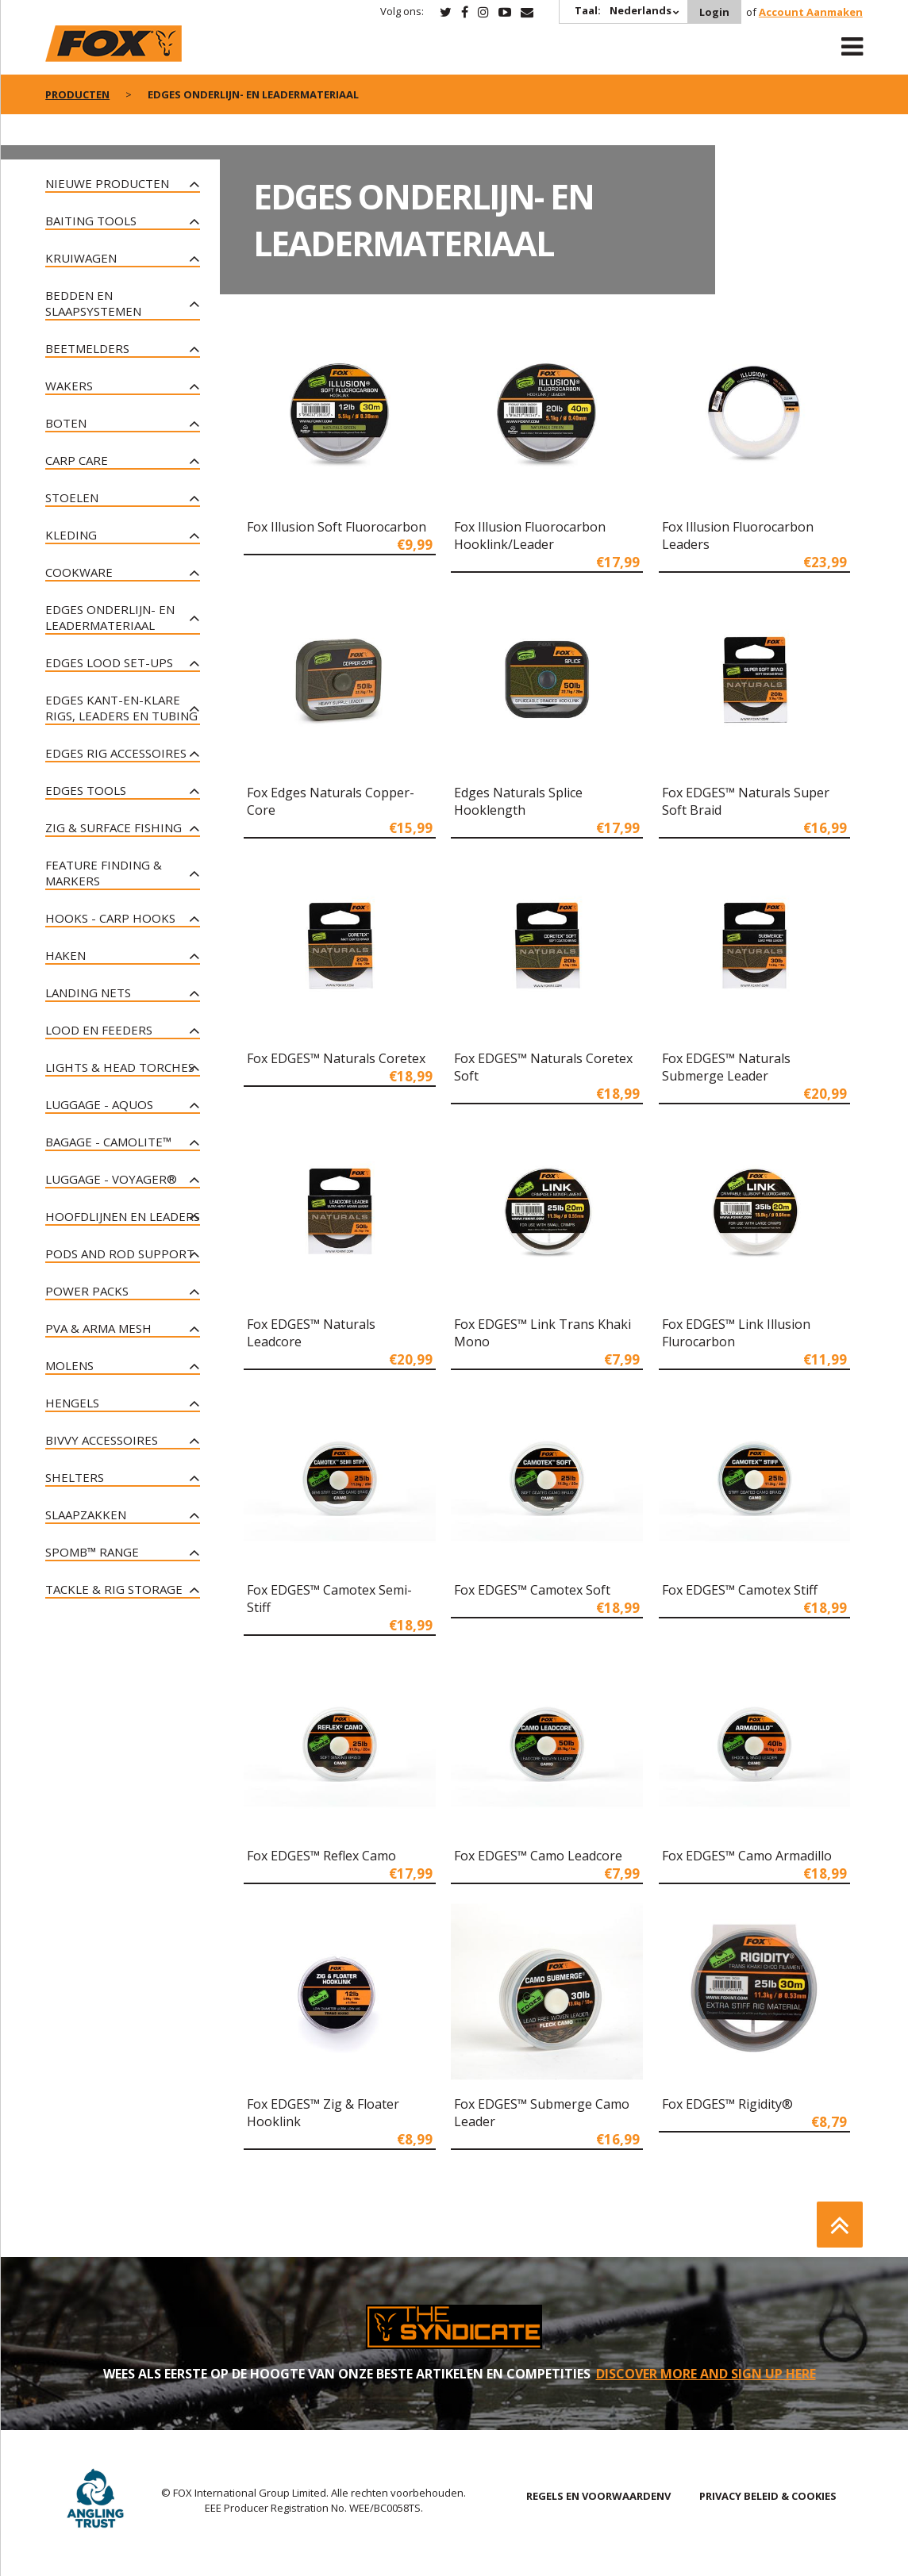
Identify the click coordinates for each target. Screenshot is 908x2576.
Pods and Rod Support (119, 1253)
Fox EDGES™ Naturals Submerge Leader (726, 1067)
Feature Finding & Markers (103, 873)
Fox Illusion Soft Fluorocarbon (336, 527)
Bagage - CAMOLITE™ (108, 1142)
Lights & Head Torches (119, 1067)
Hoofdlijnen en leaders (122, 1216)
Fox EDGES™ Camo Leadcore (538, 1855)
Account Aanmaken (811, 12)
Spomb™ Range (92, 1552)
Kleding (71, 535)
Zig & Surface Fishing (113, 827)
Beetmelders (87, 348)
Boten (66, 423)
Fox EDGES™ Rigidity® (727, 2104)
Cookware (79, 572)
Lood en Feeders (98, 1030)
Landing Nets (88, 992)
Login (714, 12)
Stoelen (71, 497)
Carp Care (76, 460)
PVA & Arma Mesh (98, 1328)
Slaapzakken (85, 1514)
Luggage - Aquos (99, 1104)
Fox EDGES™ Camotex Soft (532, 1590)
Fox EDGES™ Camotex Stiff (740, 1590)
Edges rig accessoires (116, 753)
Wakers (69, 386)
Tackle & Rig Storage (114, 1589)
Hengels (72, 1403)
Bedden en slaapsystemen (93, 303)
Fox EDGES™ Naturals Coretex (336, 1058)
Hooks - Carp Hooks (110, 918)
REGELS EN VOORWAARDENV (598, 2496)
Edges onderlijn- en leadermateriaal (110, 617)
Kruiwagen (81, 258)
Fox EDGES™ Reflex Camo (321, 1855)
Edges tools (85, 790)
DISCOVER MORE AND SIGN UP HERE (706, 2373)
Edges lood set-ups (109, 662)
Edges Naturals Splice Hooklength (518, 801)
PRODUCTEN (77, 94)
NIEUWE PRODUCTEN (107, 183)
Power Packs (87, 1291)
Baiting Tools (91, 220)
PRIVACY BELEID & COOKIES (768, 2496)
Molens (69, 1365)
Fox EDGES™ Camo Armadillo (747, 1855)
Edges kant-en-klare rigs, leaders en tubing (121, 708)
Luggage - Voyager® (111, 1179)
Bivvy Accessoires (101, 1440)
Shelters (74, 1477)
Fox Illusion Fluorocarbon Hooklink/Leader (530, 535)
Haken (65, 955)
